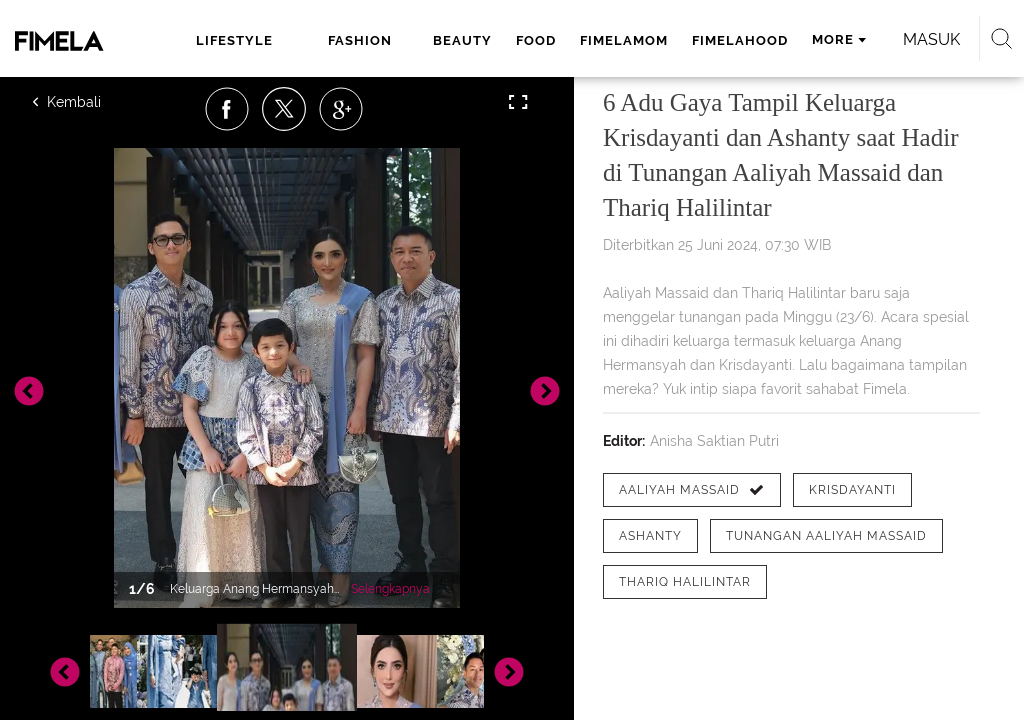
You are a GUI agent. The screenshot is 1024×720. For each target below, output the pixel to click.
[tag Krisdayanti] (852, 490)
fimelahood (740, 40)
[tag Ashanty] (650, 536)
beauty (462, 40)
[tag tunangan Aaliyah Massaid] (826, 536)
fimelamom (624, 40)
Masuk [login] (931, 39)
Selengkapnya (390, 589)
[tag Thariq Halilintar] (685, 582)
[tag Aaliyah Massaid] (692, 490)
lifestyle (234, 40)
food (536, 40)
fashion (360, 40)
